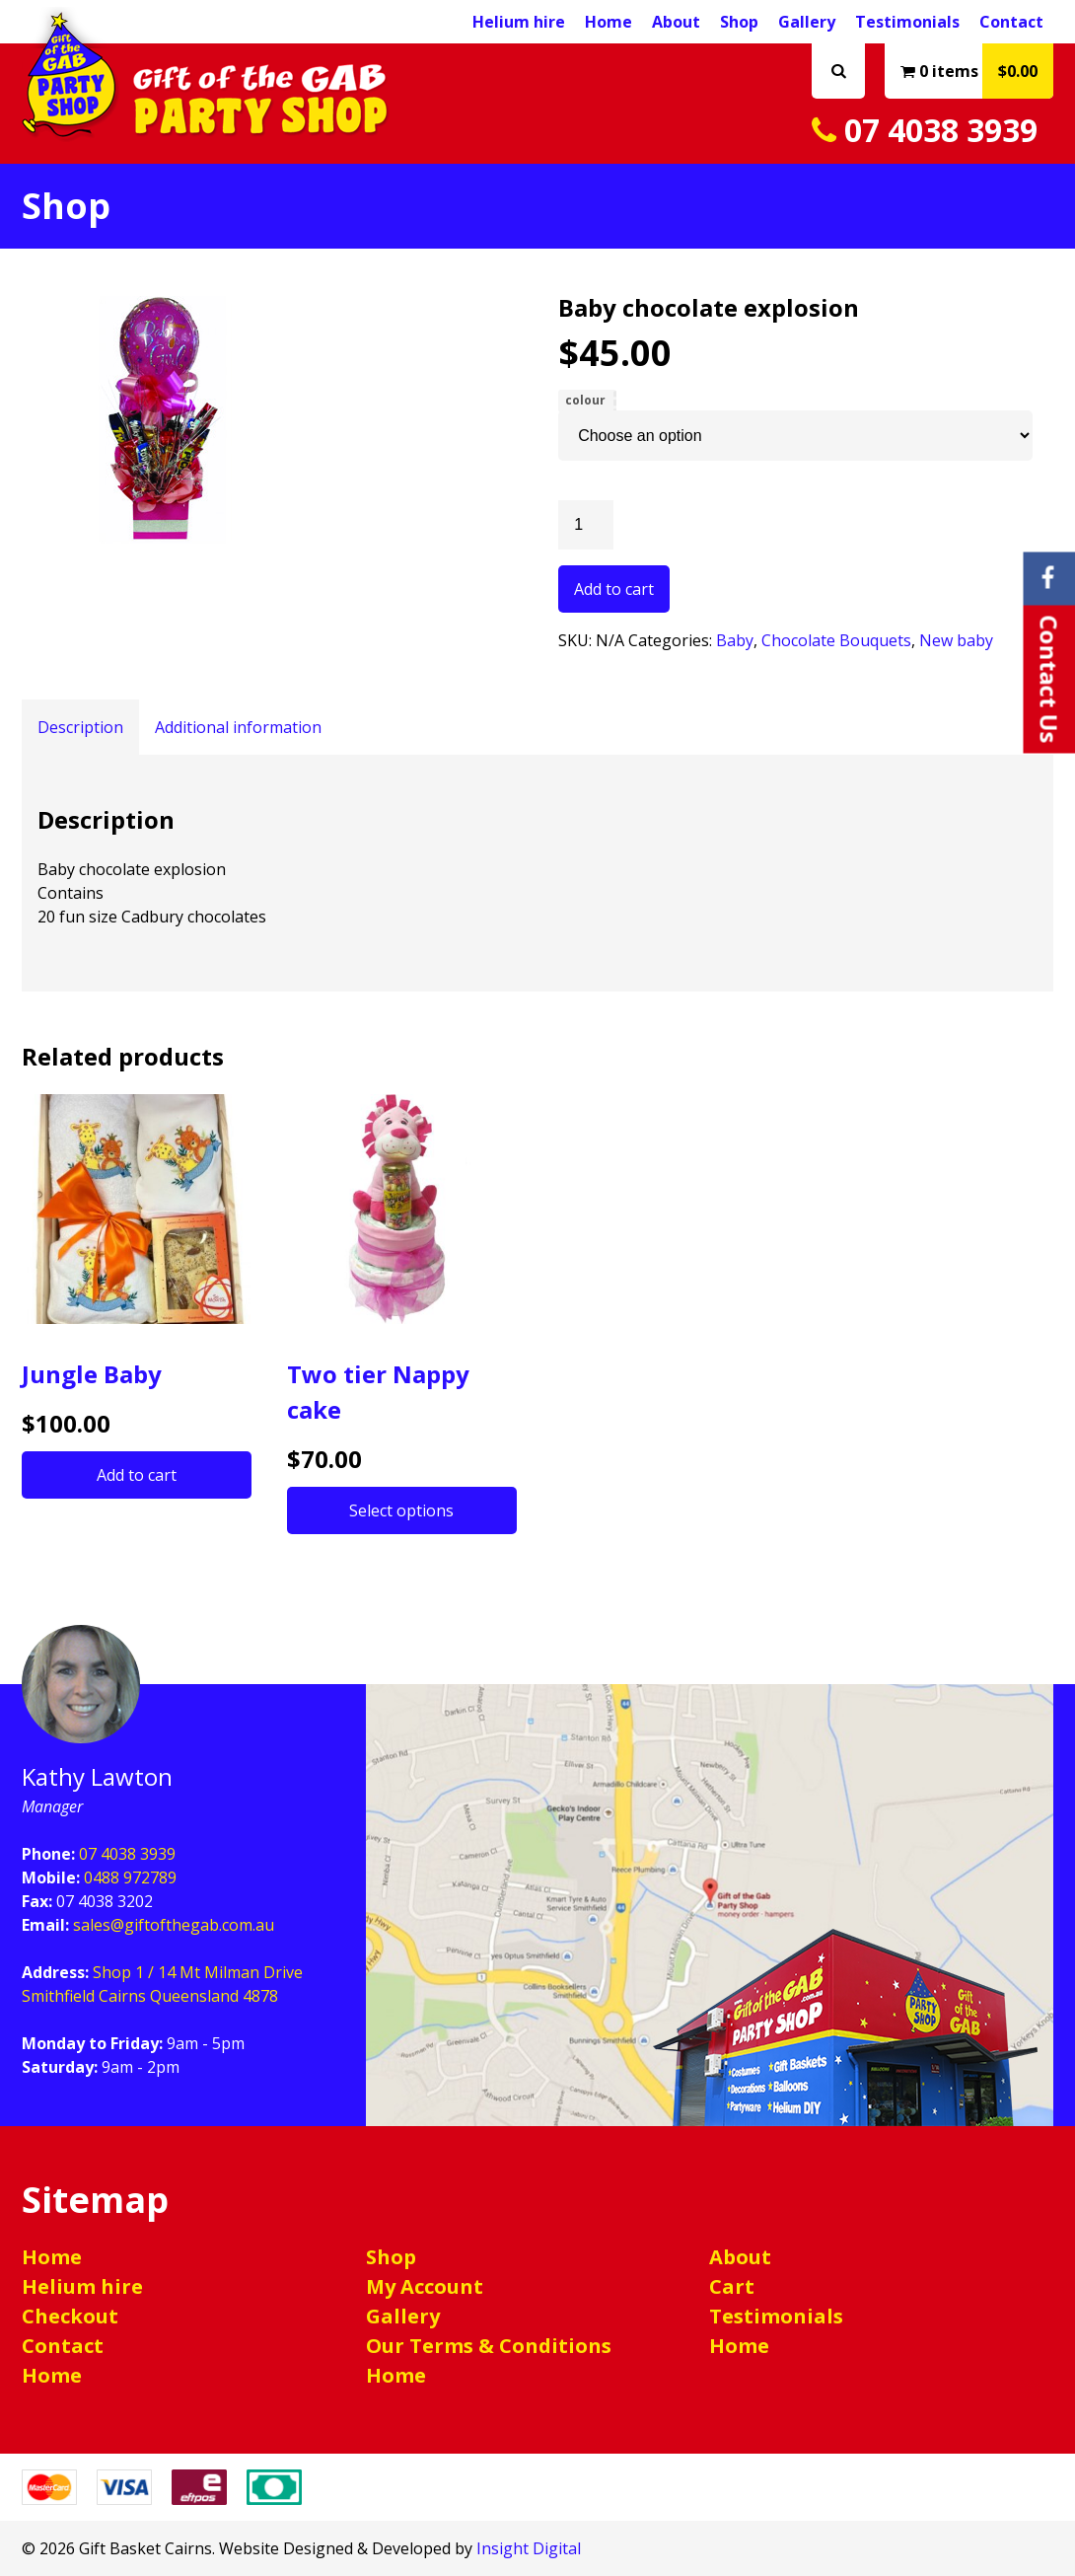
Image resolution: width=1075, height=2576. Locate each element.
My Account (424, 2286)
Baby (734, 640)
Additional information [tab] (238, 727)
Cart (731, 2286)
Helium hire (518, 22)
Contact (1011, 22)
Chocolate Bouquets (836, 640)
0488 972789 (130, 1877)
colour (585, 400)
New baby (956, 640)
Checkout (70, 2316)
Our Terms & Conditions (488, 2345)
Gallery (806, 22)
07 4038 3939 (925, 130)
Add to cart (614, 589)
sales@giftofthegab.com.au (173, 1925)
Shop (739, 22)
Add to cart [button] (137, 1475)
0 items (976, 71)
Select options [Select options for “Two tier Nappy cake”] (401, 1510)
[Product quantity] (585, 525)
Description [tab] (80, 727)
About (676, 22)
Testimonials (907, 22)
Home (608, 22)
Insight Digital (528, 2548)
